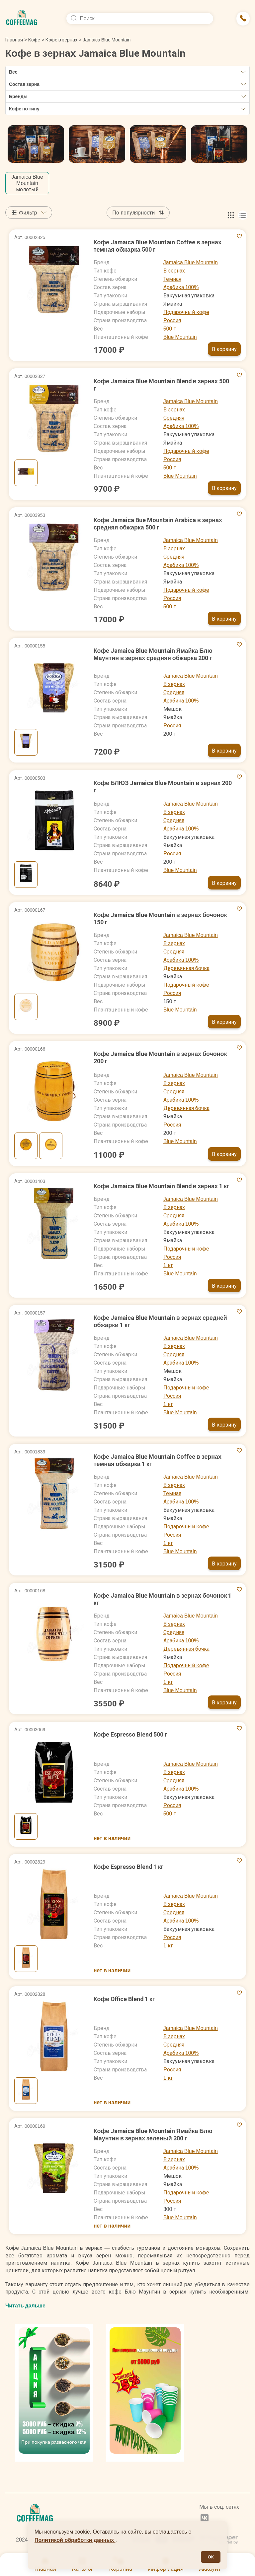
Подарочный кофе (186, 312)
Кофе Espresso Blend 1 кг (129, 1866)
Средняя (173, 418)
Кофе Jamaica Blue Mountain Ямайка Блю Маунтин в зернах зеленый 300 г (153, 2134)
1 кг (168, 1265)
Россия (172, 320)
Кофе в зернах (61, 39)
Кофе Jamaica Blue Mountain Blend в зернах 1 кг (162, 1186)
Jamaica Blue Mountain (190, 262)
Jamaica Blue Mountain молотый (27, 183)
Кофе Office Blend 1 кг (125, 1998)
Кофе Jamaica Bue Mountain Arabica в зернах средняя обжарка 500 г (158, 524)
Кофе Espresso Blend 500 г (131, 1734)
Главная (16, 39)
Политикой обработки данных (75, 2540)
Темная (172, 279)
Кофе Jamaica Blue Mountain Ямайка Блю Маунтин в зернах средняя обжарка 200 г (153, 654)
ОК (211, 2556)
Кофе (34, 39)
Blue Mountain (180, 337)
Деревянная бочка (186, 968)
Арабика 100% (181, 287)
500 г (169, 329)
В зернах (174, 271)
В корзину (224, 349)
